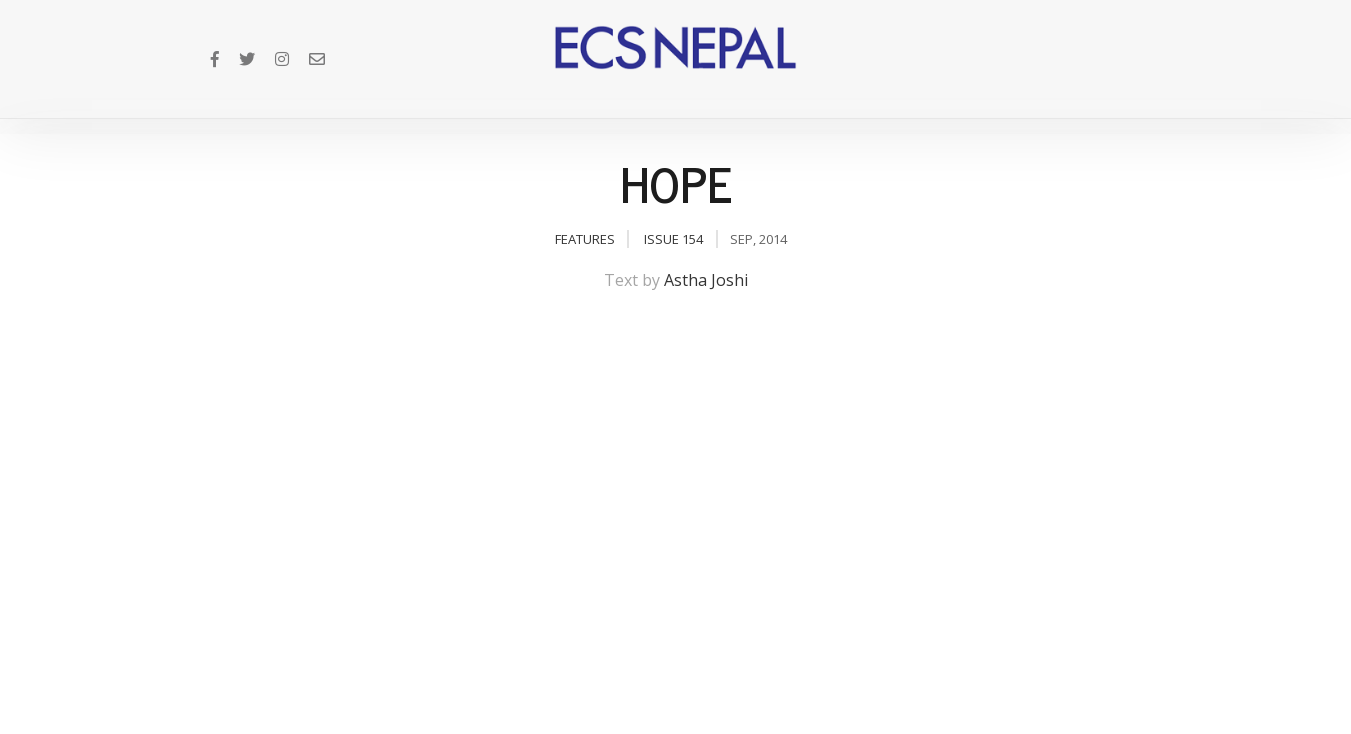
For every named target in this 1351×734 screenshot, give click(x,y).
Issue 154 (673, 239)
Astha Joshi (706, 280)
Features (585, 239)
